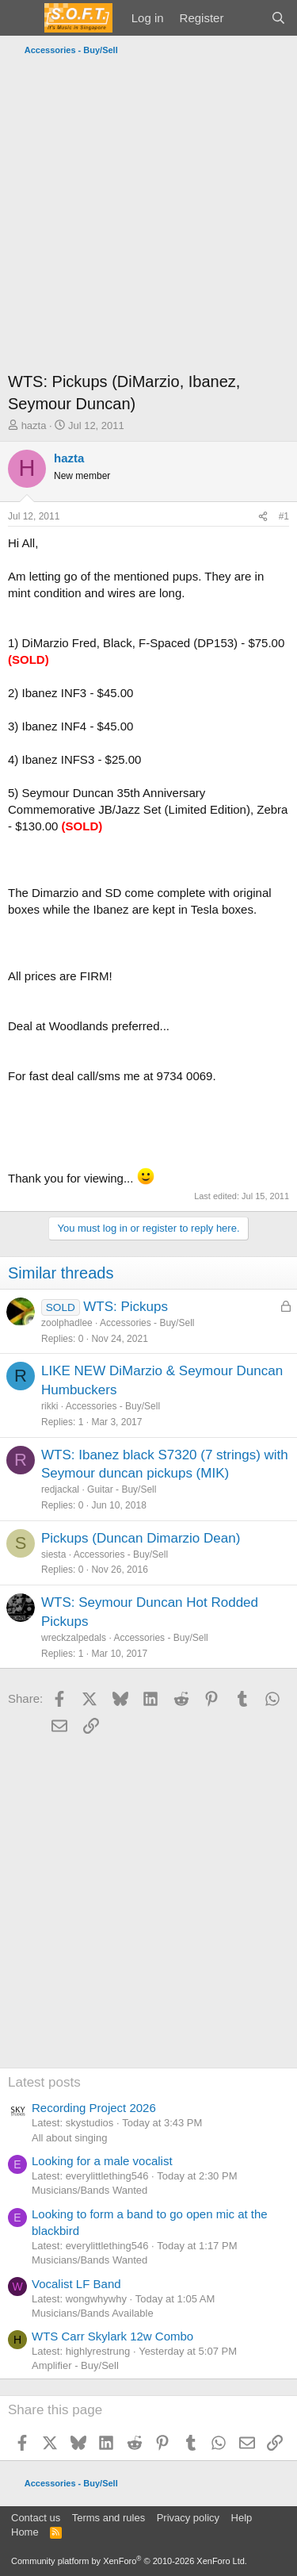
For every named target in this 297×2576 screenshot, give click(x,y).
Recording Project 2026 (94, 2107)
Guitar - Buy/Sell (121, 1489)
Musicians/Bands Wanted (89, 2190)
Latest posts (44, 2082)
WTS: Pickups (125, 1306)
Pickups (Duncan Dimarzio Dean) (140, 1538)
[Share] (263, 517)
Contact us (35, 2518)
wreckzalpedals (73, 1637)
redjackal (60, 1489)
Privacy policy (188, 2518)
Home (25, 2532)
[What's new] (246, 18)
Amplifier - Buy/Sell (75, 2365)
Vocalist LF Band (76, 2283)
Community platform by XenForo (129, 2561)
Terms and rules (108, 2518)
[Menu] (21, 18)
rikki (49, 1406)
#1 (284, 516)
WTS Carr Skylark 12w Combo (112, 2336)
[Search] (278, 18)
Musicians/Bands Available (93, 2313)
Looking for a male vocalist (102, 2161)
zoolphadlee (67, 1322)
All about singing (69, 2138)
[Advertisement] (148, 217)
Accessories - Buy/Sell (147, 1322)
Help (242, 2518)
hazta (34, 425)
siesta (53, 1554)
